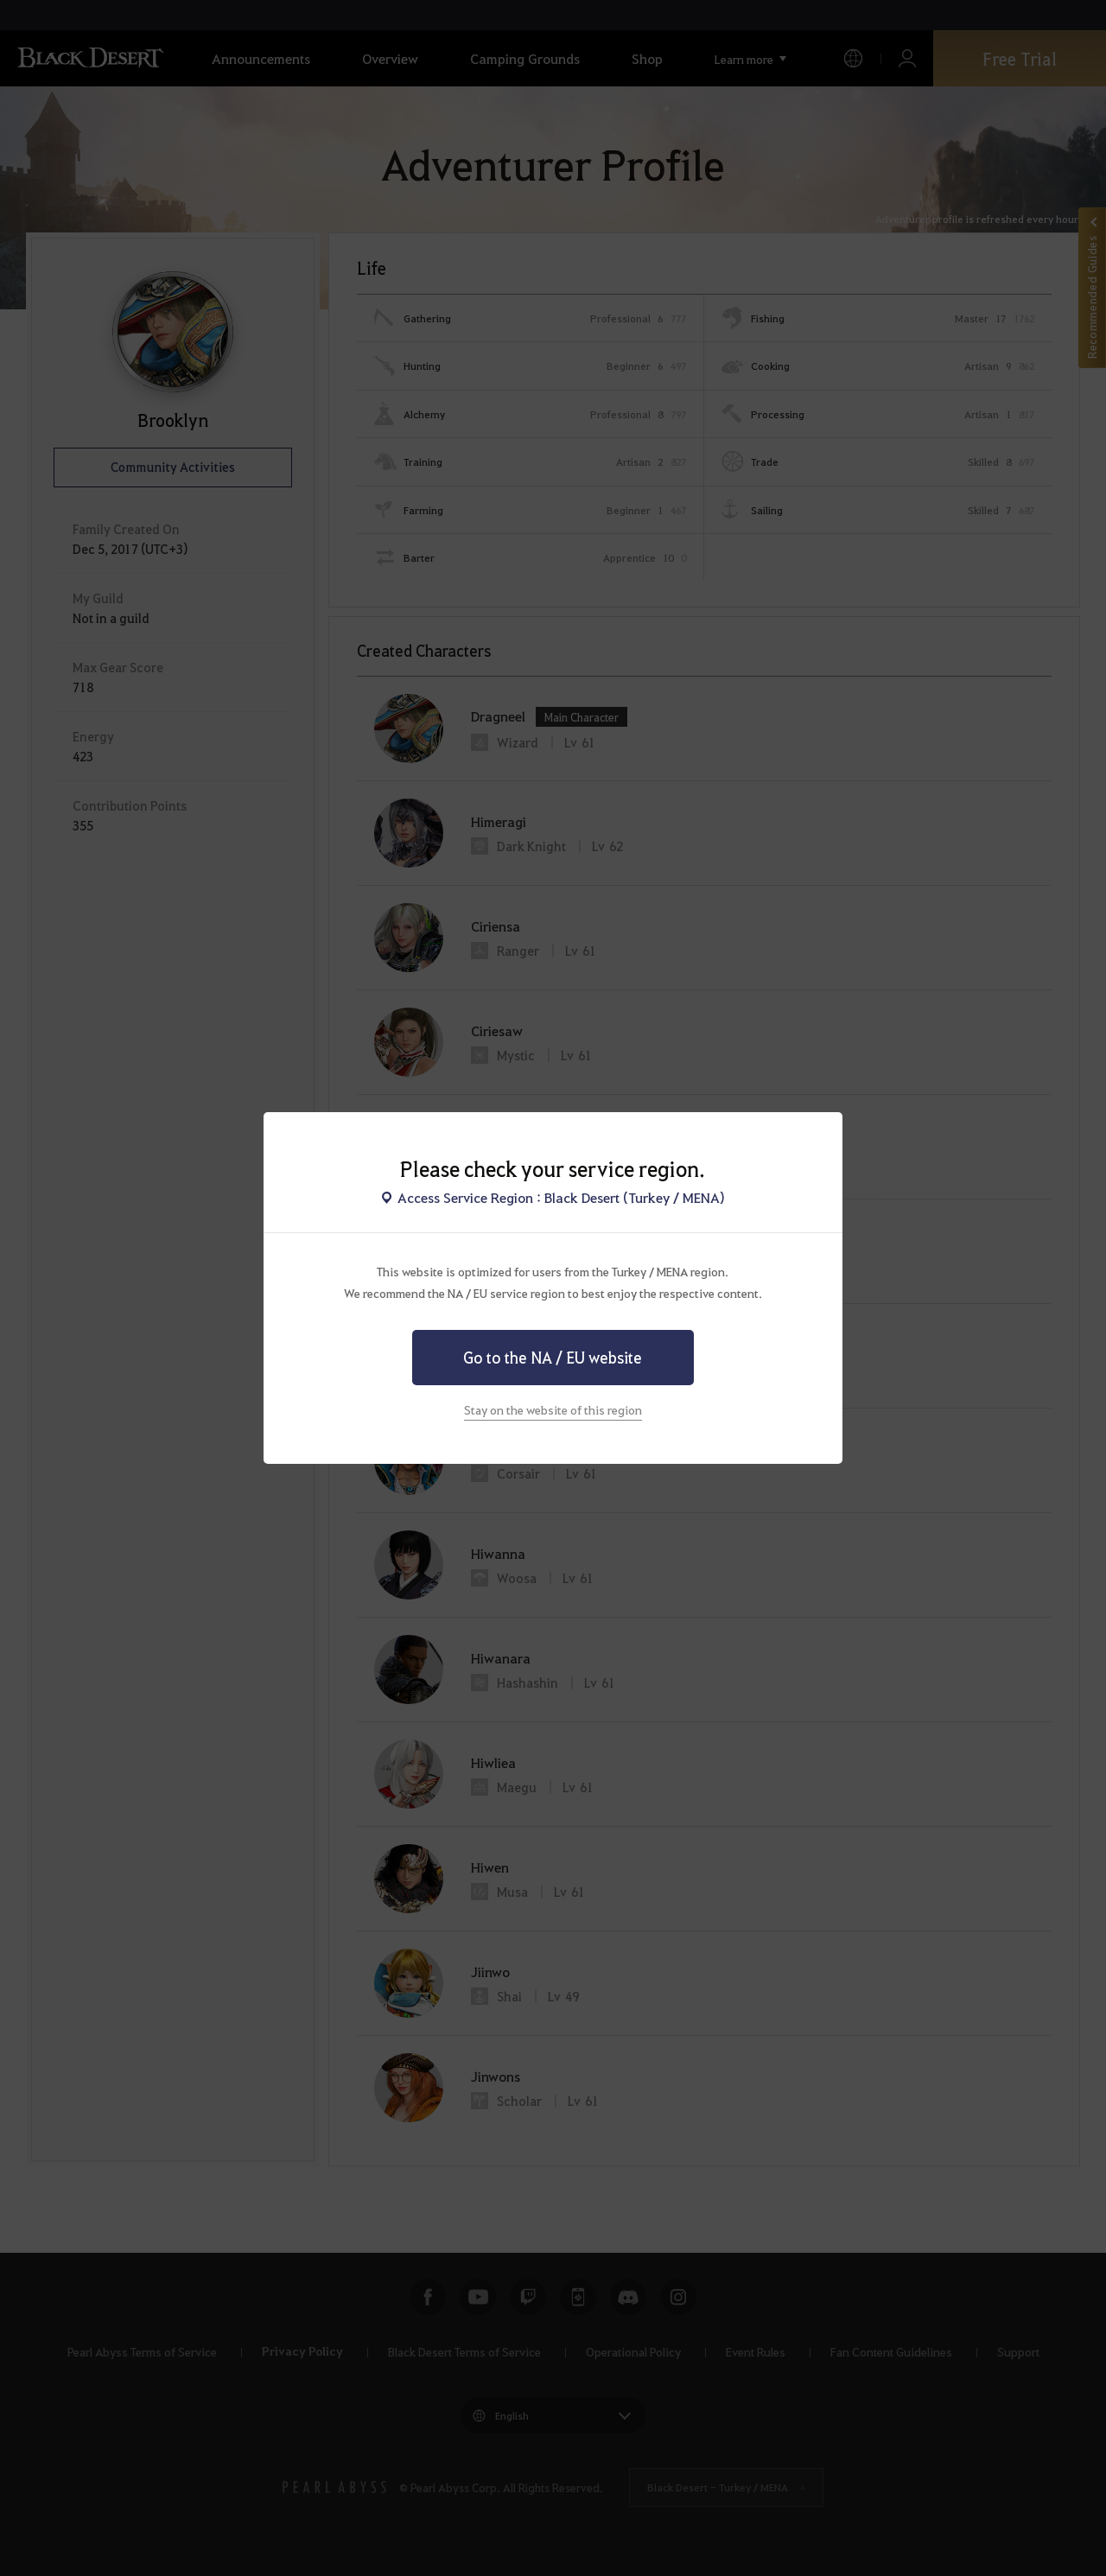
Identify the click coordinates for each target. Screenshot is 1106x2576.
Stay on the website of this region (553, 1409)
